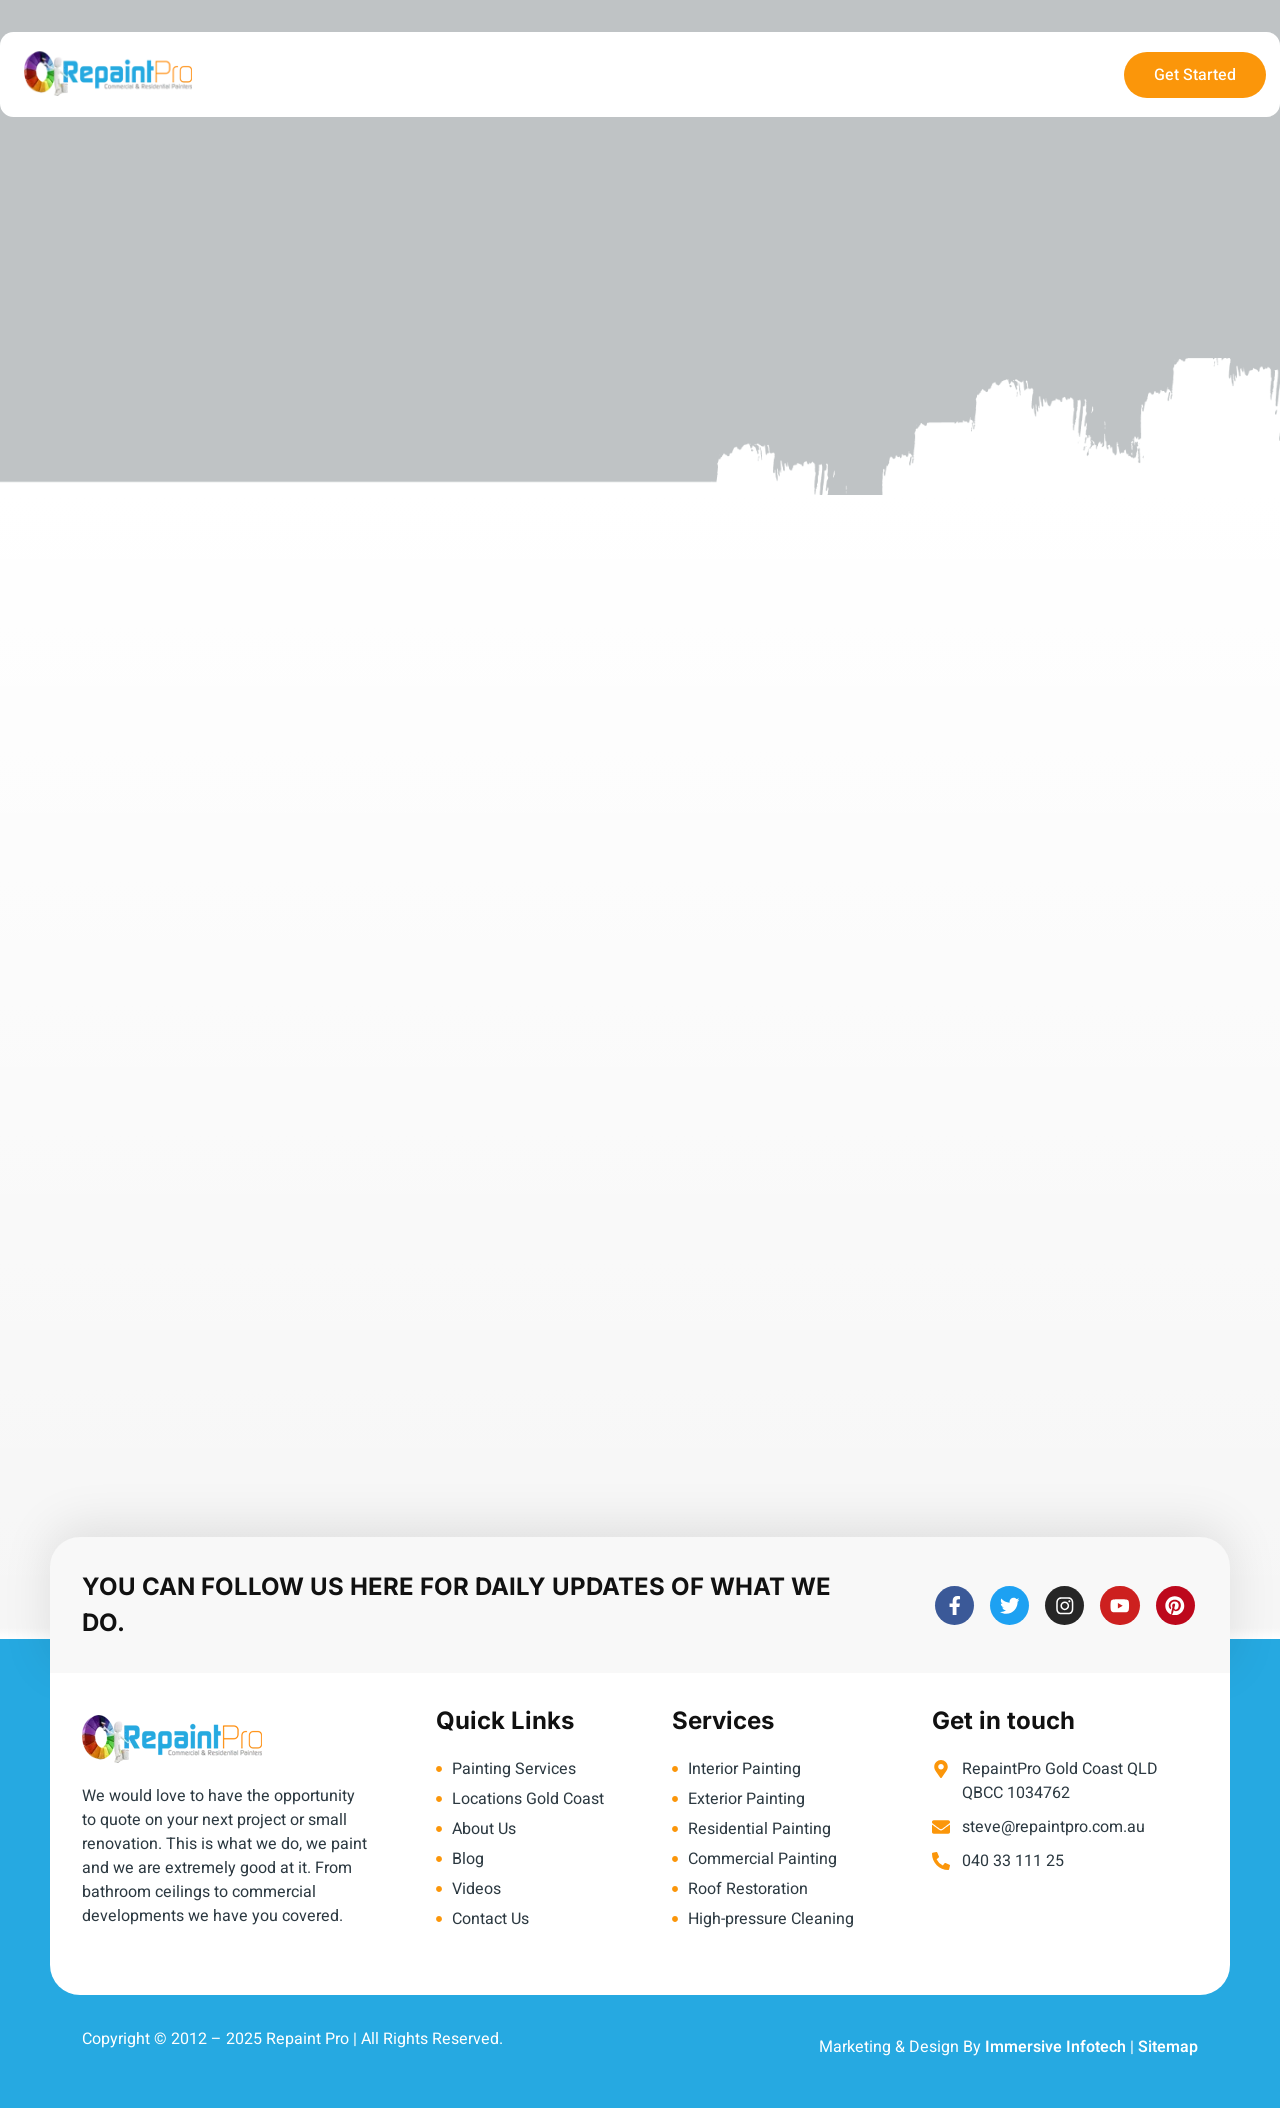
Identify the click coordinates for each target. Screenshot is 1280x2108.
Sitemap (1168, 2047)
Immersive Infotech (1055, 2047)
